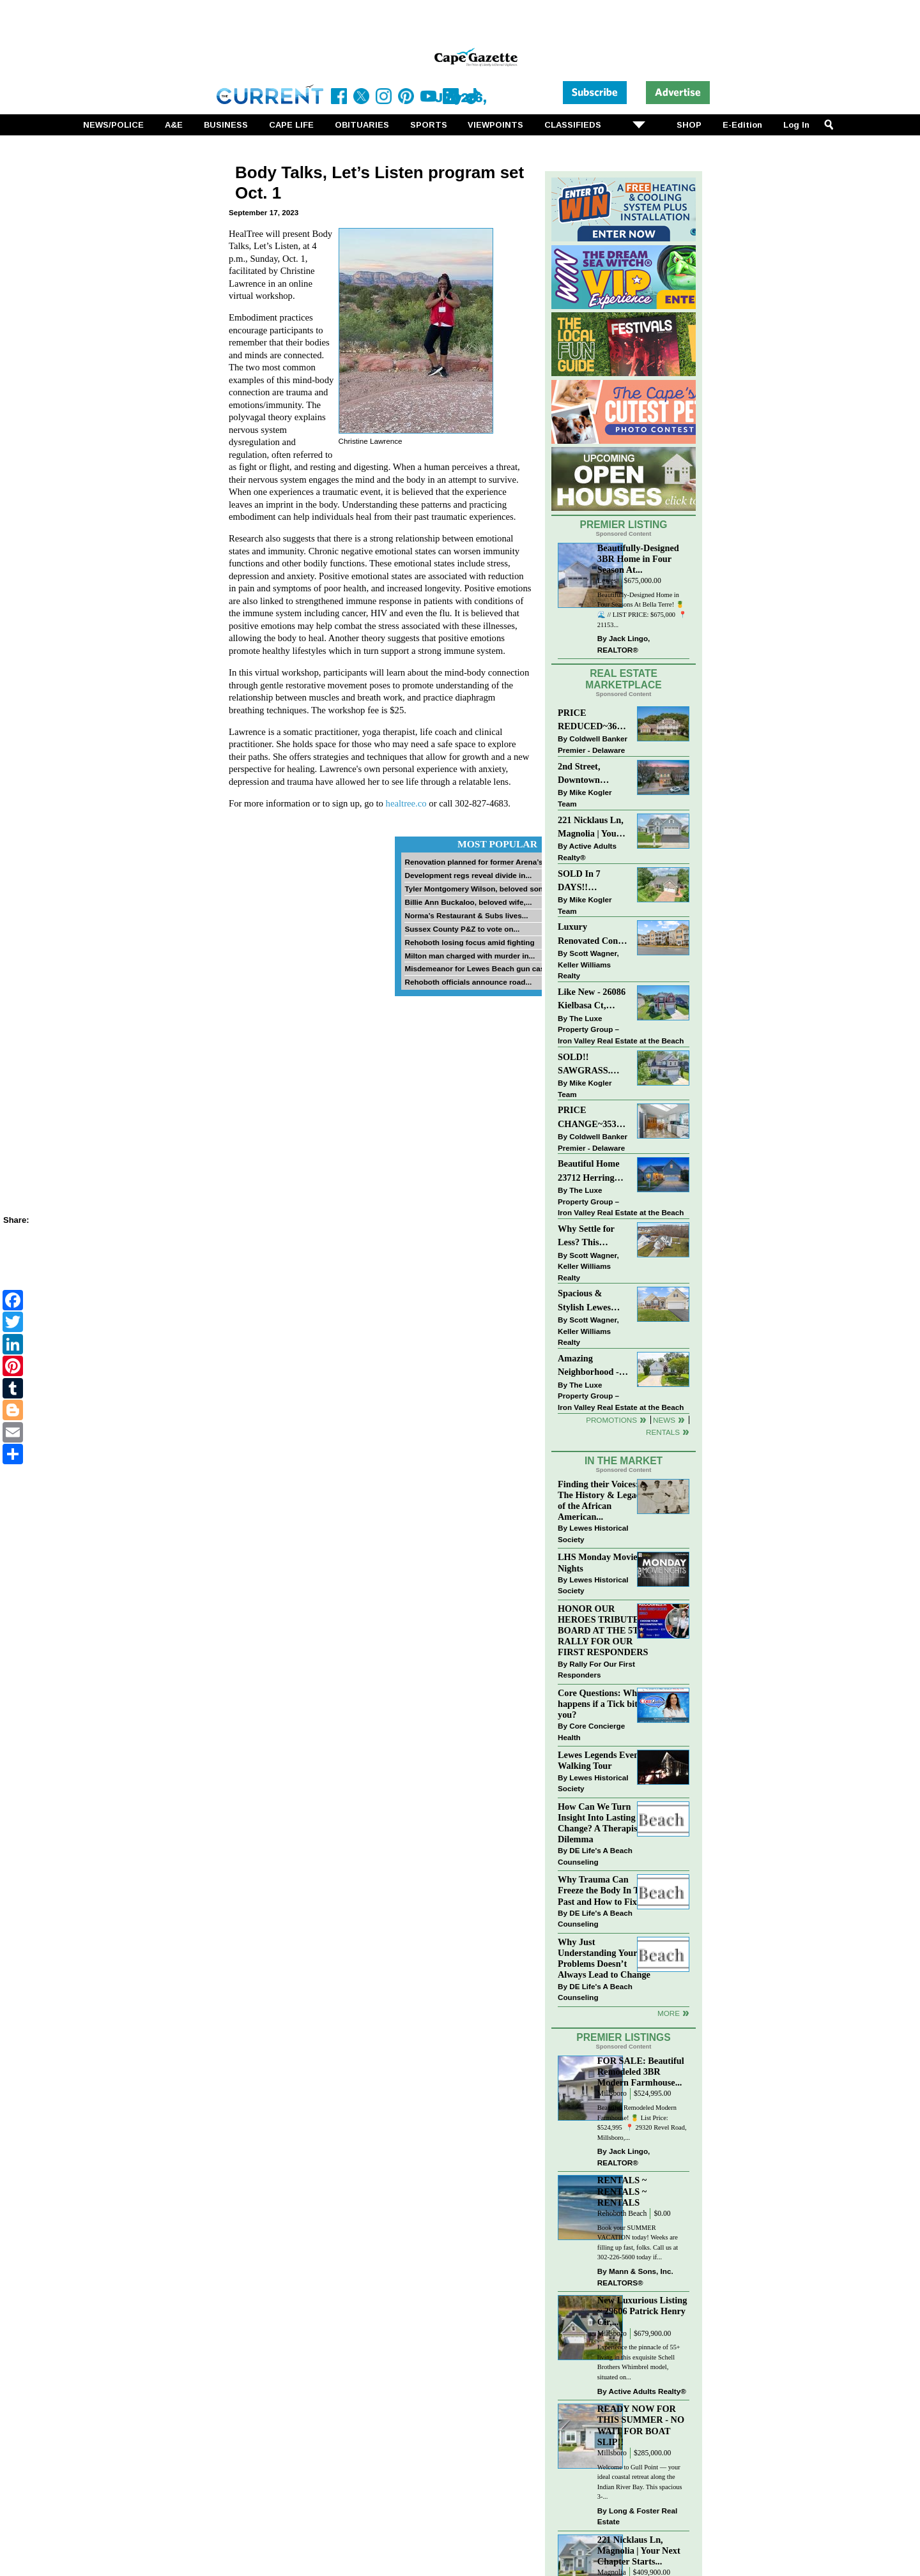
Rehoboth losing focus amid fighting (469, 942)
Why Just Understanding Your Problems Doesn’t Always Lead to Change (604, 1958)
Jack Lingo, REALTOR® (623, 644)
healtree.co (406, 803)
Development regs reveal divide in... (468, 875)
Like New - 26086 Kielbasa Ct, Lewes (591, 1000)
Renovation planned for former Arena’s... (476, 862)
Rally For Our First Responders (596, 1669)
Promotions (611, 1420)
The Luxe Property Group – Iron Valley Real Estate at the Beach (621, 1029)
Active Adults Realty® (587, 851)
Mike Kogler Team (584, 798)
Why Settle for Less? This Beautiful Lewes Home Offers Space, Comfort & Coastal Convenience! (593, 1237)
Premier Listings (623, 2037)
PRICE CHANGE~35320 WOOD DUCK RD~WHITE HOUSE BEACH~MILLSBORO (593, 1118)
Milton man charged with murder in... (469, 955)
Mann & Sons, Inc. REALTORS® (635, 2277)
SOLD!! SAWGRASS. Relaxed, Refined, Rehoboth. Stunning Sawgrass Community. (592, 1065)
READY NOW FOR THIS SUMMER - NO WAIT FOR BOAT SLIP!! (640, 2425)
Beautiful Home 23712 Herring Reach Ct (589, 1171)
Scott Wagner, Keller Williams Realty (588, 964)
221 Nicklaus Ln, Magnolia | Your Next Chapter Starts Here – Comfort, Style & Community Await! (591, 828)
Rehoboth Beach (622, 2213)
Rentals (663, 1432)
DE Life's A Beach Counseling (595, 1856)
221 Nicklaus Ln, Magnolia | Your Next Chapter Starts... (638, 2550)
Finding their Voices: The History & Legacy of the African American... (601, 1500)
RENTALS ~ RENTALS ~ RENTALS (622, 2191)
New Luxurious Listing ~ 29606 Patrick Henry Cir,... (642, 2311)
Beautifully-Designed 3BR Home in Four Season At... (638, 559)
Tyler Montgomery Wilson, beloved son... (476, 888)
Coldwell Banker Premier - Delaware (592, 744)
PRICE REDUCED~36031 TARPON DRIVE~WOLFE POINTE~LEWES (593, 721)
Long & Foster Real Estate (637, 2516)
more (668, 2013)
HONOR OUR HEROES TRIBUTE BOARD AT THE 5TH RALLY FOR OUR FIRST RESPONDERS (603, 1630)
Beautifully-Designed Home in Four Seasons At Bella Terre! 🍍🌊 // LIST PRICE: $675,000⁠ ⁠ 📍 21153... (642, 609)
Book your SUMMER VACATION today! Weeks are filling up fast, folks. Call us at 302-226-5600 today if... (637, 2242)
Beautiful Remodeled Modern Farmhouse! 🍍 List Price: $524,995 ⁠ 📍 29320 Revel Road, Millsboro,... (642, 2122)
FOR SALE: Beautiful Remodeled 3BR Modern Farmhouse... (640, 2071)
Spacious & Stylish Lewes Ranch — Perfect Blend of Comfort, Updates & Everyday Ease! (593, 1301)
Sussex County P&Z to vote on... (461, 929)
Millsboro (612, 2093)
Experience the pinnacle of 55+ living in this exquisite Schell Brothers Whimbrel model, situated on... (638, 2362)
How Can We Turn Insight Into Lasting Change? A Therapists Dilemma (601, 1822)
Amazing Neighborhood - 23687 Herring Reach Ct (588, 1366)
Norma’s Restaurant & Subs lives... (466, 915)
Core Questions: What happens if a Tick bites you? (601, 1704)
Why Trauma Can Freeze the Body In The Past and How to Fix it (603, 1890)
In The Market (624, 1460)
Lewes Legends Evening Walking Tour (604, 1760)
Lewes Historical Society (593, 1533)
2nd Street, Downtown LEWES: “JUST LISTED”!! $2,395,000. (590, 774)
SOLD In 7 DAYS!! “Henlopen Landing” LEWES (579, 881)
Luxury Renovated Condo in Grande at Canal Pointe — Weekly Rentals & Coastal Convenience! (593, 934)
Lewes (607, 581)
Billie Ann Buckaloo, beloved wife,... (468, 902)
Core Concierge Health (591, 1731)
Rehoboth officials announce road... (468, 982)
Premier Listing (624, 524)
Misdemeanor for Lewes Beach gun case (476, 968)
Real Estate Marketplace (623, 679)
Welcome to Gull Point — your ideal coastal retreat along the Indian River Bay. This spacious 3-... (639, 2482)
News (664, 1420)
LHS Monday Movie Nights (598, 1562)
